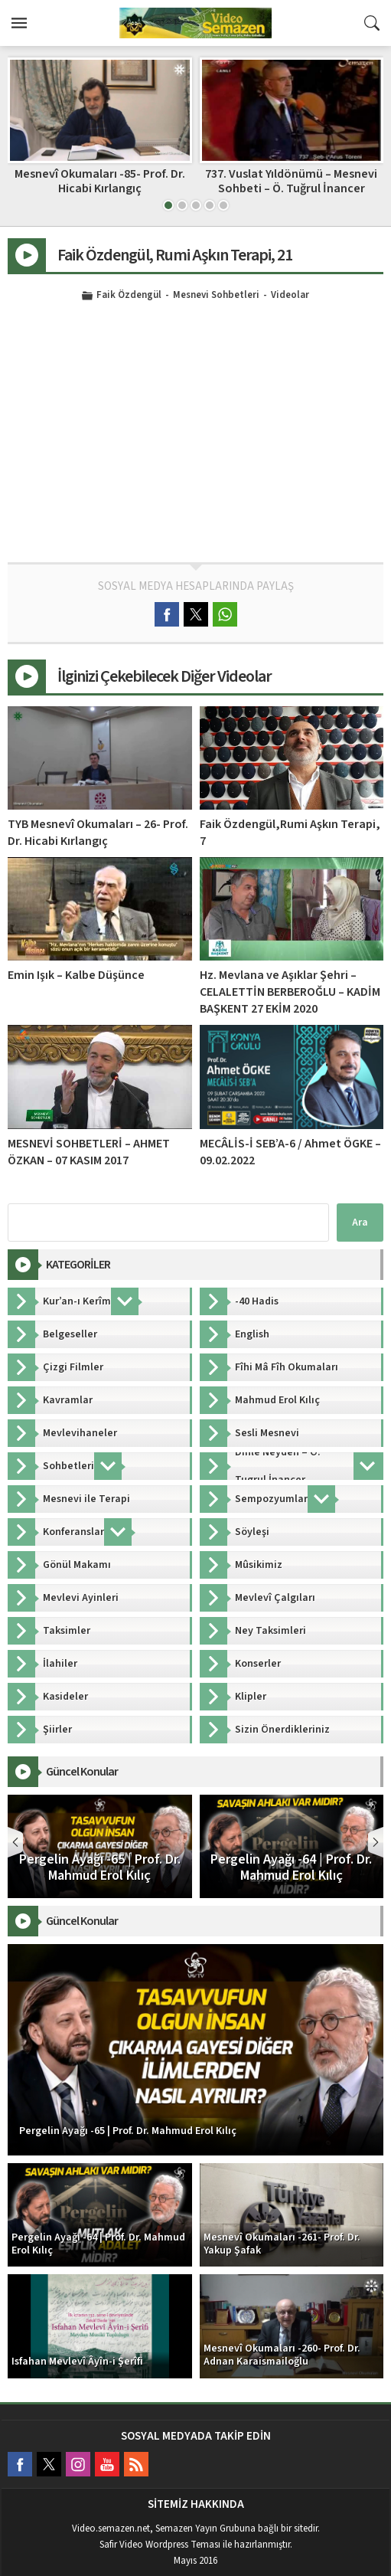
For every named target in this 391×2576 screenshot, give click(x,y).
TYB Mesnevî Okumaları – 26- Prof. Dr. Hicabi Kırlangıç (98, 832)
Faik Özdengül (128, 295)
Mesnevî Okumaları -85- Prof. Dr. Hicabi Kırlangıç (100, 181)
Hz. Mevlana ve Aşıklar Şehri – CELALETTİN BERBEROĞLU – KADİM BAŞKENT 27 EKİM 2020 (290, 992)
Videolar (290, 295)
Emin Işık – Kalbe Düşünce (76, 975)
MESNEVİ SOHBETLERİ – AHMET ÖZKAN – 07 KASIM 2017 (89, 1152)
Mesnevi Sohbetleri (216, 295)
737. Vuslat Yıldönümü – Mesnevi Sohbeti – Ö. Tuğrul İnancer (291, 181)
